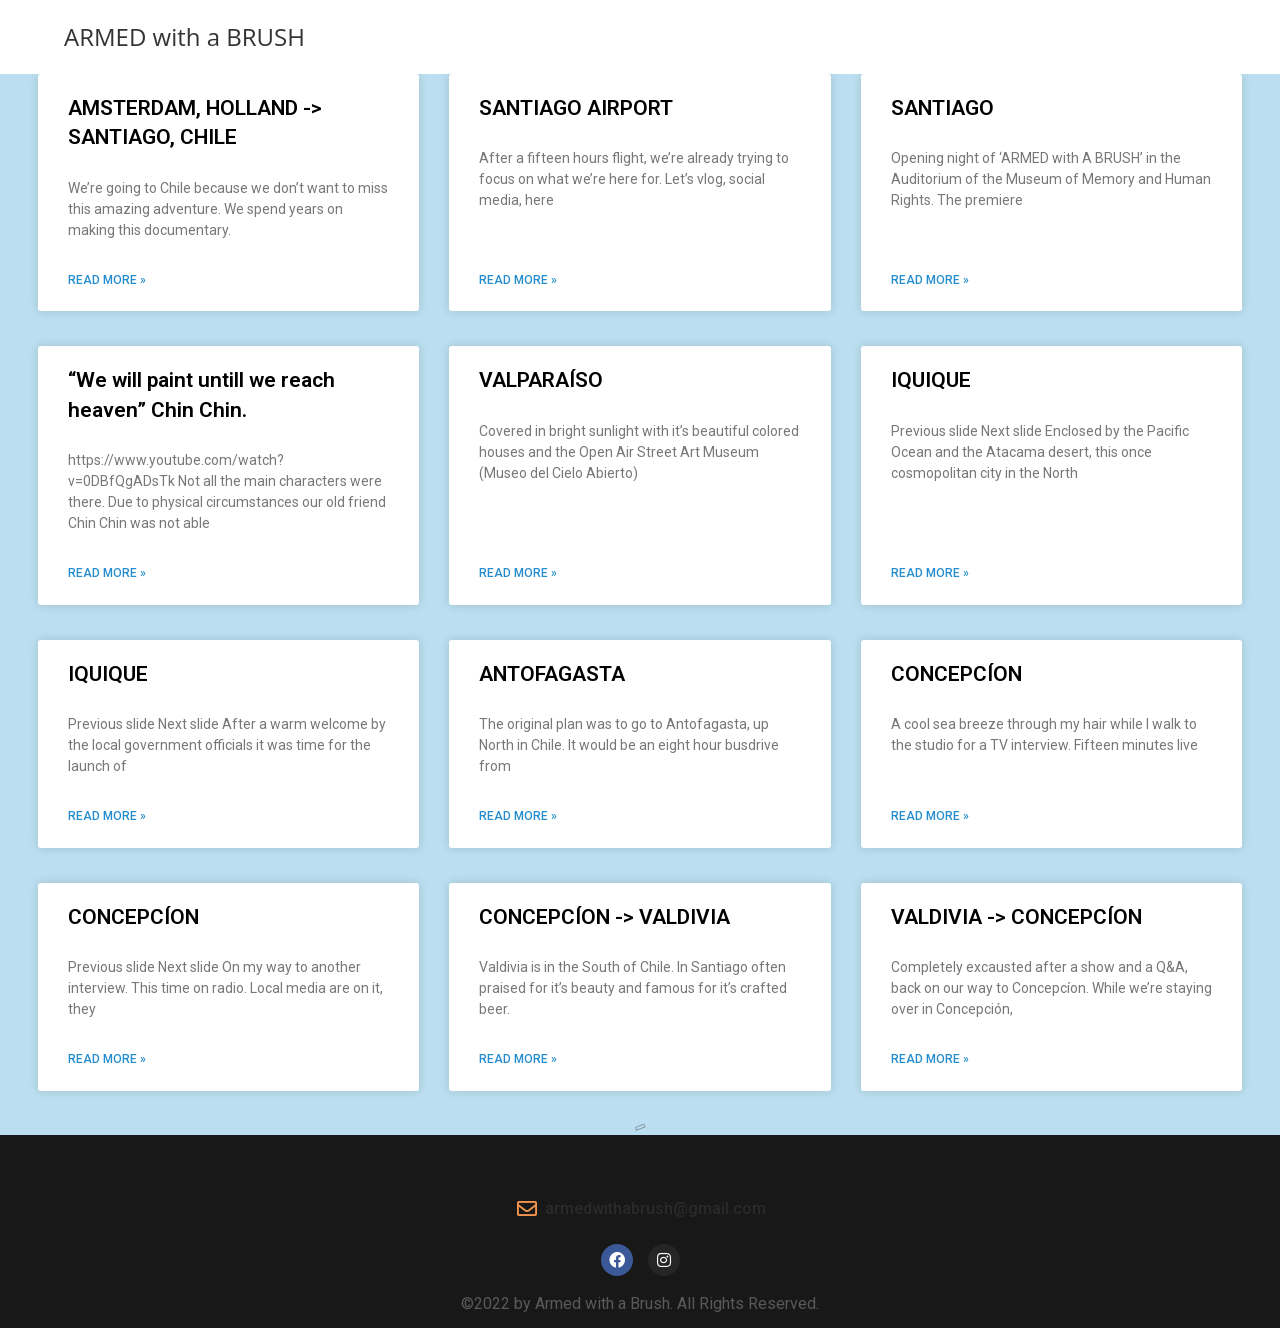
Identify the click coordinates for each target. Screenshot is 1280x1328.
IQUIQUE (931, 380)
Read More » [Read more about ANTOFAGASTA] (518, 816)
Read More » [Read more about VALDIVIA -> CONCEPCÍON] (930, 1059)
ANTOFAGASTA (552, 674)
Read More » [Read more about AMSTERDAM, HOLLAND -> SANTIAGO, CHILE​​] (107, 280)
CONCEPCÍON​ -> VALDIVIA (604, 917)
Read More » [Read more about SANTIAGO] (930, 280)
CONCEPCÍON (956, 674)
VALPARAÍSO (541, 380)
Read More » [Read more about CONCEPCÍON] (930, 816)
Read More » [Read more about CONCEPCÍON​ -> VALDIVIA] (518, 1059)
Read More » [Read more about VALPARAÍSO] (518, 573)
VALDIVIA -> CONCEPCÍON (1016, 917)
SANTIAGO (942, 108)
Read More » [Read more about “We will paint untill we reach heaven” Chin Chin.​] (107, 573)
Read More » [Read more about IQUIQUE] (930, 573)
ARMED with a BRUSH (184, 36)
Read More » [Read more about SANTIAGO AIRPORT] (518, 280)
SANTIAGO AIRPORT (576, 108)
